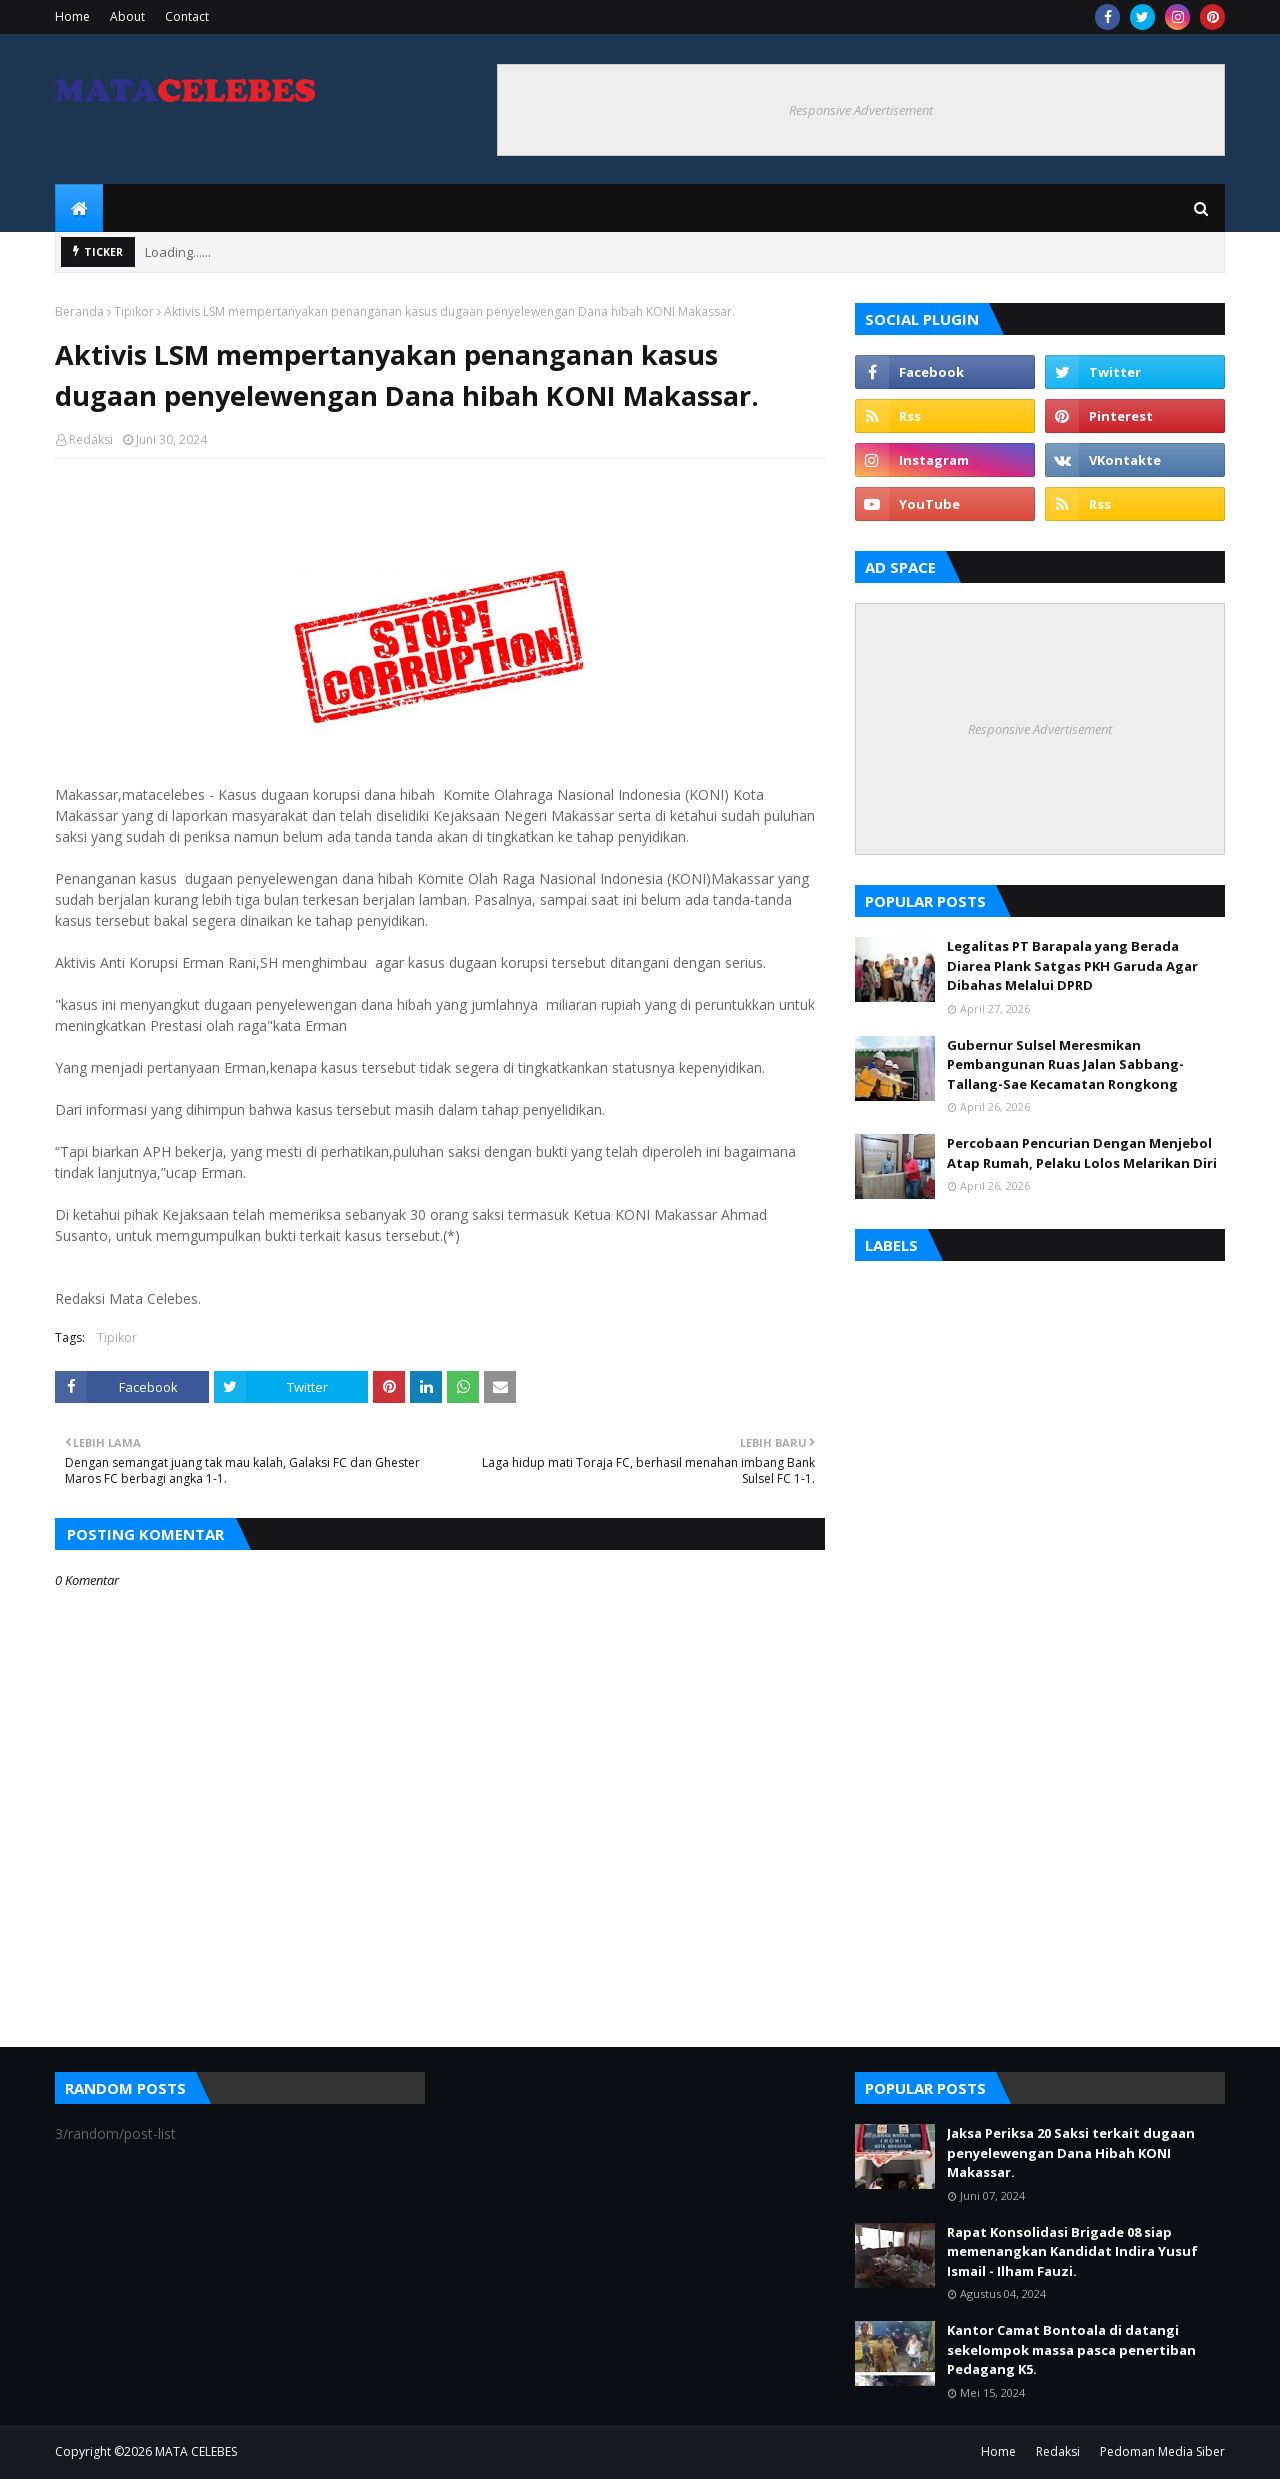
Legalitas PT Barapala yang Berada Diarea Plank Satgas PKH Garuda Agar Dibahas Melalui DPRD (1072, 965)
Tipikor (134, 311)
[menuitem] (79, 208)
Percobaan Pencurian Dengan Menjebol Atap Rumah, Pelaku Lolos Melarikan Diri (1082, 1153)
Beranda (79, 311)
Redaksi (91, 439)
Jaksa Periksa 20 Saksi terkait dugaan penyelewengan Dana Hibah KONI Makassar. (1071, 2152)
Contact (187, 16)
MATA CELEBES (196, 2451)
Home (72, 16)
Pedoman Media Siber (1162, 2451)
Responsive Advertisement (861, 110)
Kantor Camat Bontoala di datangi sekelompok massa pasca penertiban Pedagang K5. (1071, 2349)
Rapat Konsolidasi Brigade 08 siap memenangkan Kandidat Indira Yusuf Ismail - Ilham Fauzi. (1072, 2251)
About (127, 16)
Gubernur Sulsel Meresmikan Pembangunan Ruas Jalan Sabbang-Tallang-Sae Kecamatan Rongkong (1065, 1064)
